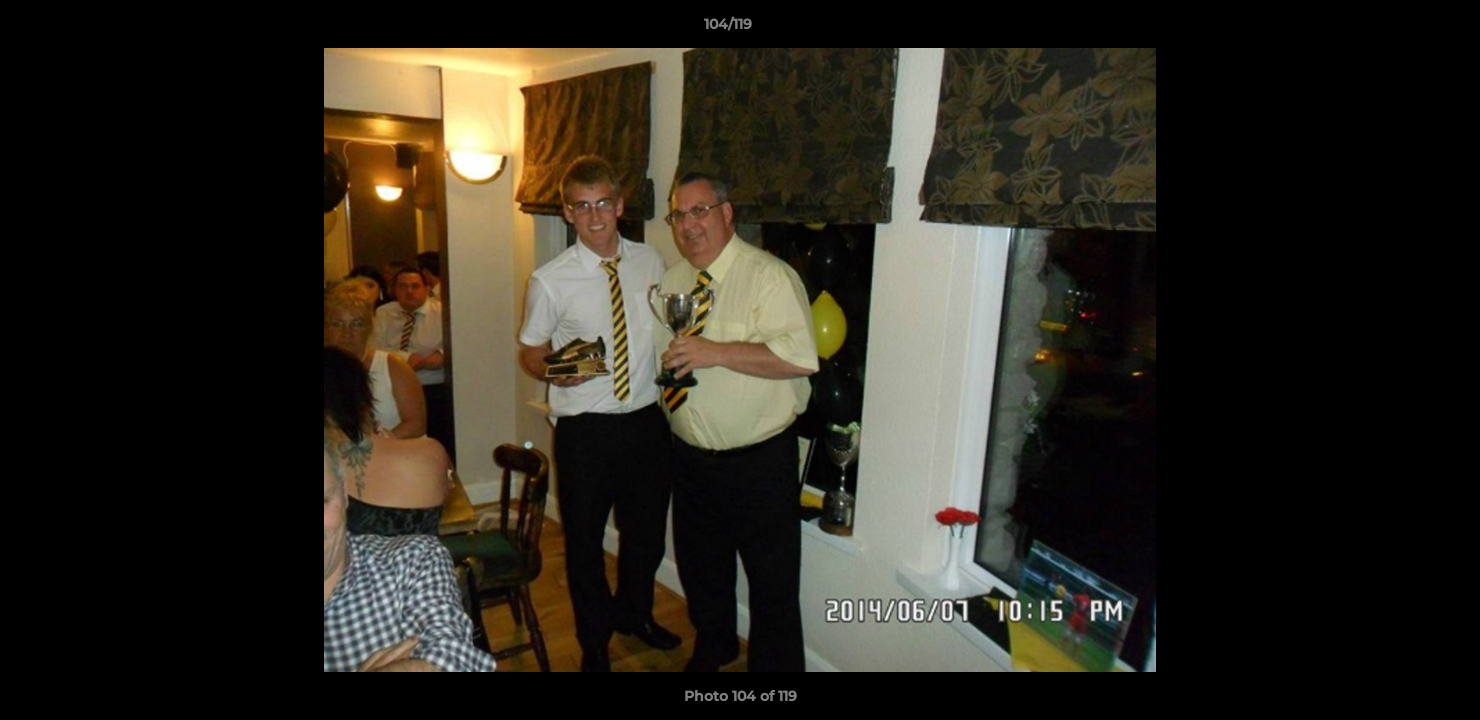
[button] (1396, 29)
